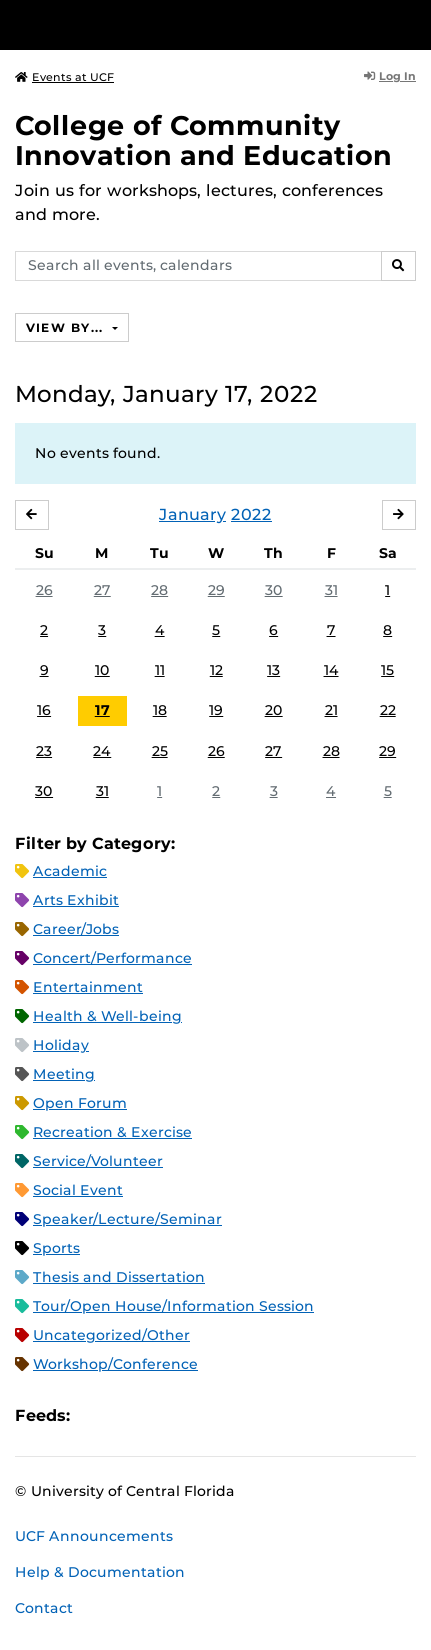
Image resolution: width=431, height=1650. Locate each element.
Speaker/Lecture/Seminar (127, 1219)
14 (331, 670)
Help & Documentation (100, 1572)
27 (102, 590)
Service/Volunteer (98, 1161)
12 (216, 670)
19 (216, 710)
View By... (67, 327)
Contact (44, 1608)
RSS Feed (164, 1415)
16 (44, 710)
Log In (390, 76)
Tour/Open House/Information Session (173, 1306)
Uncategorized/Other (111, 1335)
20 (274, 710)
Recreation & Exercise (112, 1132)
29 (216, 590)
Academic (70, 871)
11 (160, 670)
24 (102, 751)
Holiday (61, 1045)
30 (274, 590)
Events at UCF (64, 77)
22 (388, 710)
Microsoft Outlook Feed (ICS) (130, 1415)
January (192, 514)
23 (44, 751)
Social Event (78, 1190)
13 (273, 670)
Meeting (64, 1074)
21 (331, 710)
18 (160, 710)
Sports (56, 1248)
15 (387, 670)
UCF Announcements (94, 1536)
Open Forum (80, 1103)
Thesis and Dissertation (119, 1277)
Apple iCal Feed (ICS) (96, 1415)
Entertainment (88, 987)
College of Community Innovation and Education (203, 140)
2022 (251, 514)
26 (44, 590)
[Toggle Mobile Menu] (411, 23)
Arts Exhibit (76, 900)
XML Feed (198, 1415)
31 (331, 590)
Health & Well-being (107, 1016)
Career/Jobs (76, 929)
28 (159, 590)
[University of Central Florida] (152, 24)
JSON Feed (232, 1415)
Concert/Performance (112, 958)
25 (160, 751)
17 (102, 710)
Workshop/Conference (115, 1364)
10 (102, 670)
